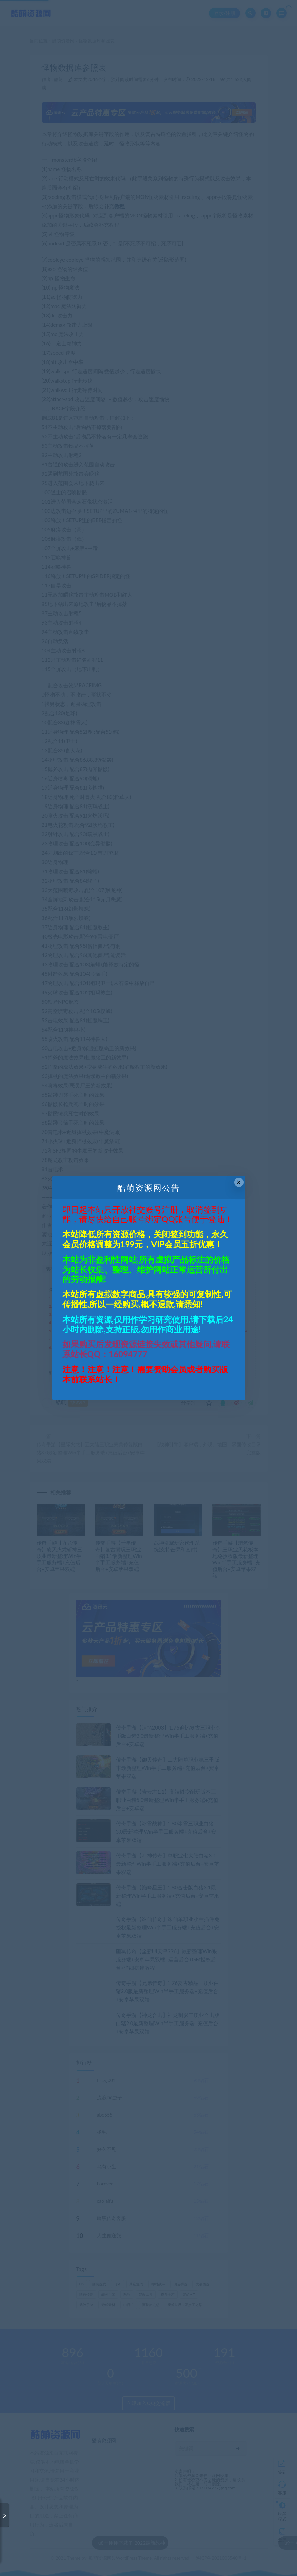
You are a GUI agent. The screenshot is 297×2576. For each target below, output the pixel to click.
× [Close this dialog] (239, 1182)
